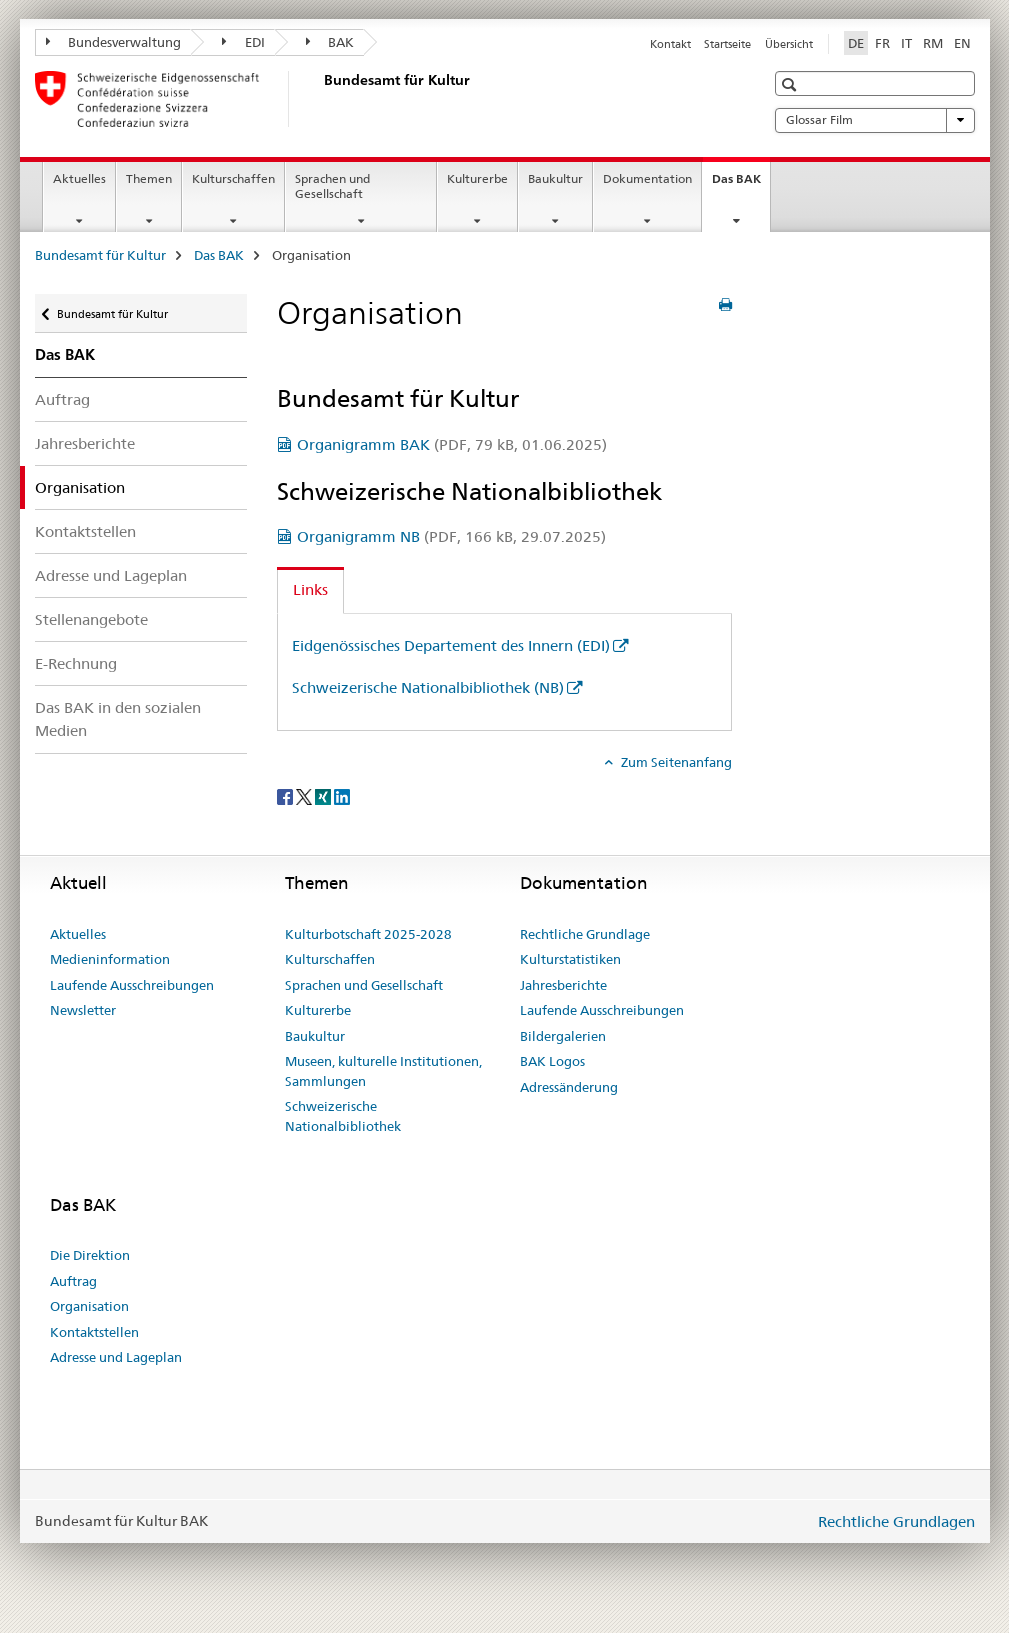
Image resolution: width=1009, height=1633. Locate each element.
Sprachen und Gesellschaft (332, 186)
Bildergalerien (563, 1036)
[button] (791, 84)
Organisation (89, 1306)
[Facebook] (286, 795)
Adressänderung (569, 1087)
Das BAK (741, 185)
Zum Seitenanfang (675, 762)
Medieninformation (110, 959)
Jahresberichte (85, 443)
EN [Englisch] (962, 43)
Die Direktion (90, 1255)
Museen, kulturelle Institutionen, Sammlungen (383, 1071)
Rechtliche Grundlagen (896, 1521)
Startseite (727, 44)
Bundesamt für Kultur (100, 255)
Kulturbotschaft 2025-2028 (368, 934)
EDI (243, 42)
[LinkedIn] (342, 795)
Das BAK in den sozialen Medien (118, 719)
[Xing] (324, 795)
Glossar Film (875, 120)
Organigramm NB (451, 536)
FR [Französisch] (882, 43)
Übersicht (789, 44)
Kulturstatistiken (570, 959)
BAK (330, 42)
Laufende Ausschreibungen (132, 985)
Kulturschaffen (233, 178)
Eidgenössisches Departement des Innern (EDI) (451, 645)
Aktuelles (79, 178)
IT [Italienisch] (906, 43)
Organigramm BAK (452, 444)
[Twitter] (305, 795)
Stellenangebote (91, 619)
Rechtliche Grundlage (585, 934)
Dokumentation (647, 178)
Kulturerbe (477, 178)
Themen (149, 178)
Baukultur (555, 178)
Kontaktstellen (85, 531)
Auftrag (62, 399)
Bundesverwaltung (114, 42)
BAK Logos (552, 1061)
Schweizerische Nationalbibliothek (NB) (428, 687)
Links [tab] (310, 589)
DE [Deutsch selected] (856, 43)
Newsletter (83, 1010)
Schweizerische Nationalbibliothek (343, 1116)
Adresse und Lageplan (111, 575)
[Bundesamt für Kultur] (320, 99)
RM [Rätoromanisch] (933, 43)
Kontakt (670, 44)
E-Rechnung (76, 663)
